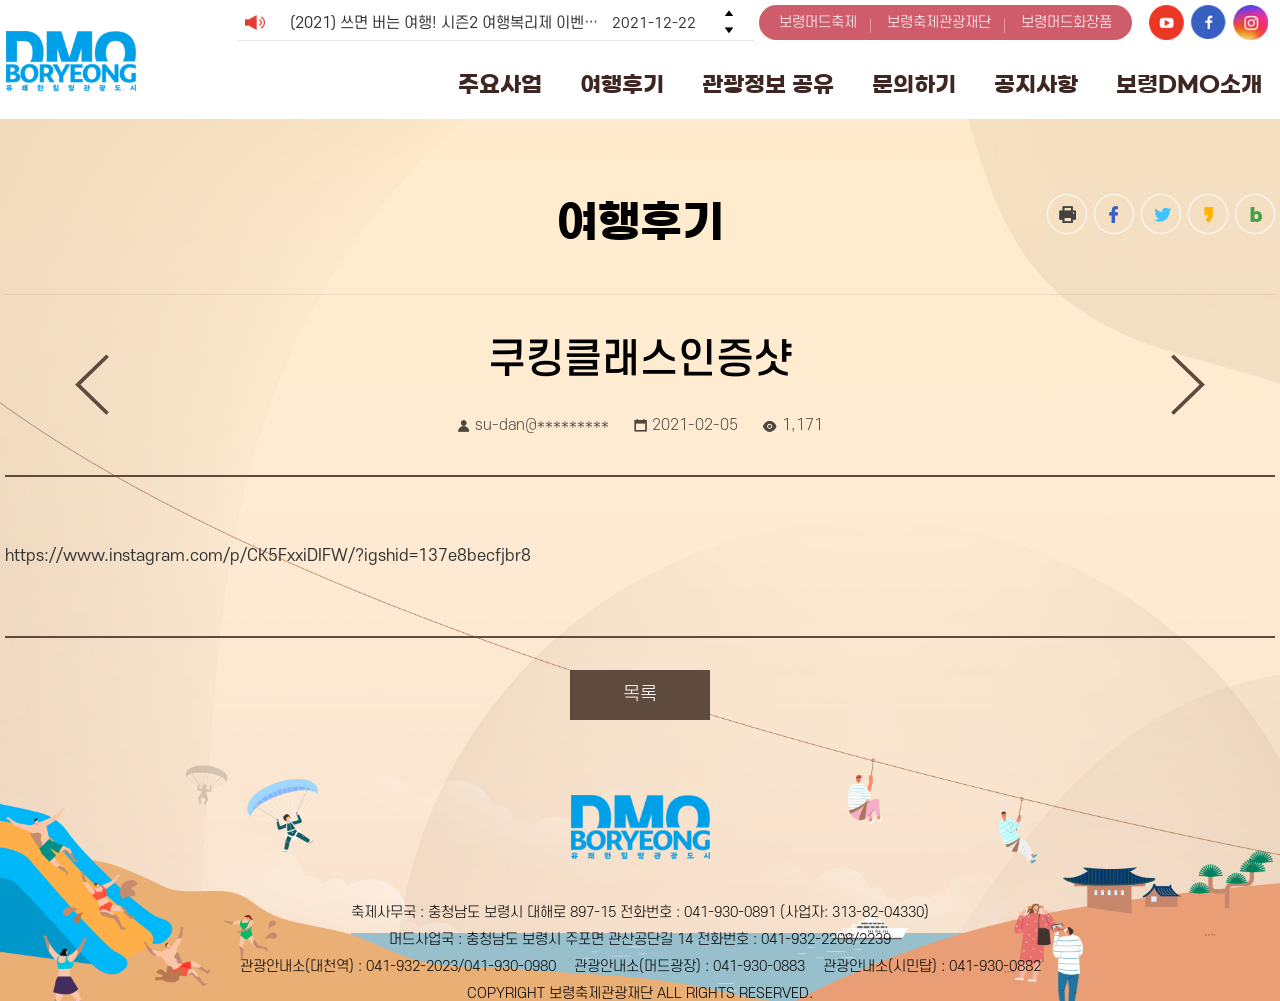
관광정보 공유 (768, 84)
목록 (640, 694)
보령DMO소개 (1189, 84)
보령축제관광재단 (939, 22)
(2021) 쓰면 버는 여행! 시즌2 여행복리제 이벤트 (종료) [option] (493, 23)
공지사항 (1036, 84)
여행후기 (622, 84)
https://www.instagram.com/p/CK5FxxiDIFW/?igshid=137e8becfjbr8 (268, 556)
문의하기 (914, 84)
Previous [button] (729, 13)
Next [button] (729, 30)
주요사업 (500, 84)
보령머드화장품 (1066, 22)
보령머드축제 (818, 22)
